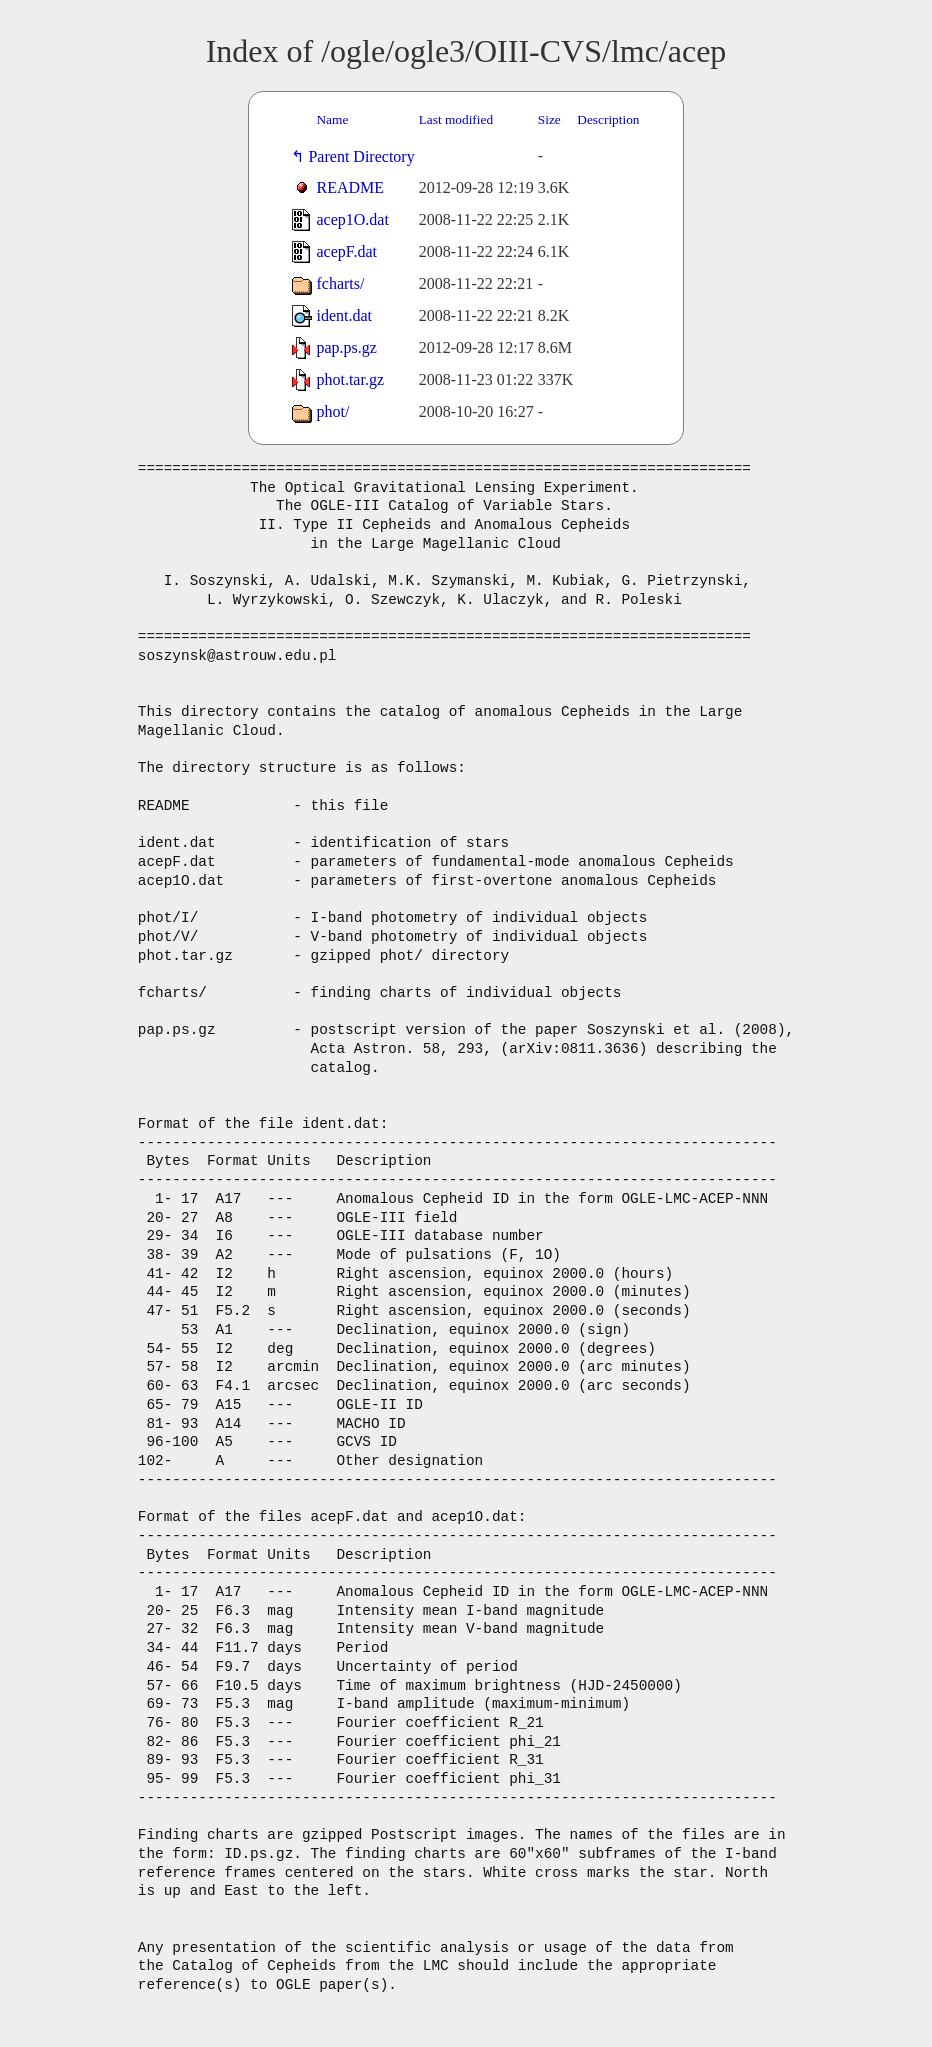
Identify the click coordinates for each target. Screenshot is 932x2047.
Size (549, 119)
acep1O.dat (352, 219)
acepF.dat (346, 251)
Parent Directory (365, 156)
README (350, 187)
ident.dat (344, 315)
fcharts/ (340, 283)
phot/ (332, 411)
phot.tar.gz (350, 379)
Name (332, 119)
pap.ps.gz (346, 347)
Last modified (456, 119)
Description (608, 119)
